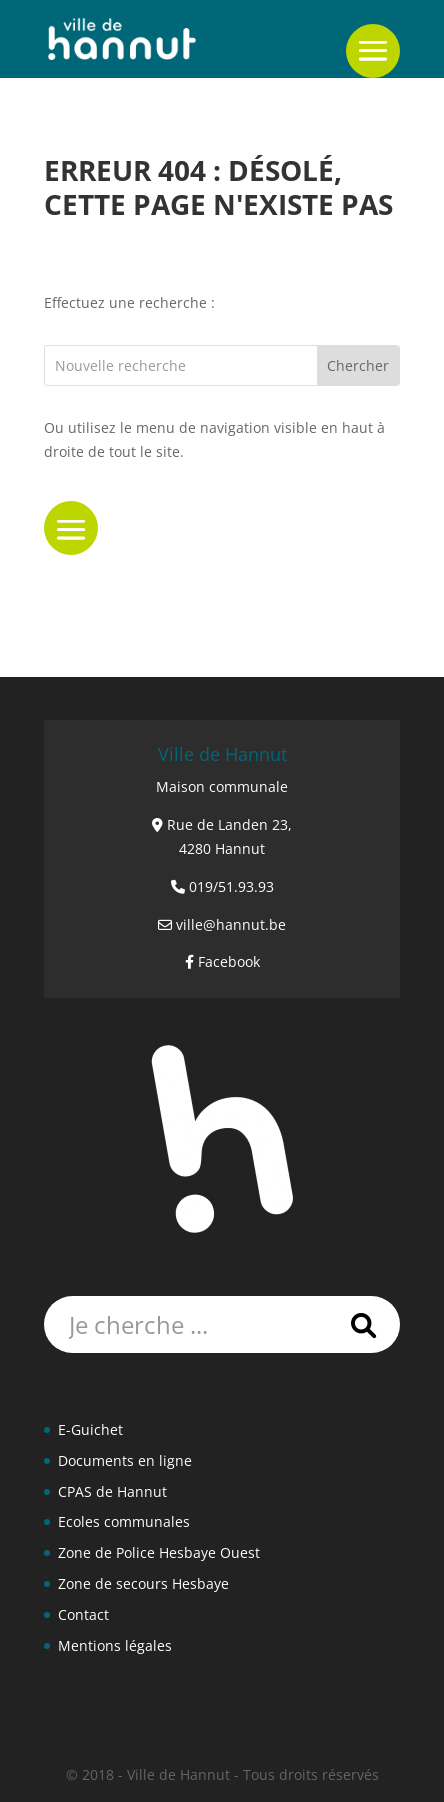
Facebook (229, 961)
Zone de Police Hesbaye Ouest (159, 1552)
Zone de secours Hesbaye (143, 1583)
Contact (83, 1614)
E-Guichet (90, 1429)
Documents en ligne (125, 1460)
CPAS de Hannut (112, 1491)
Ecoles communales (124, 1521)
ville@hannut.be (231, 924)
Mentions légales (115, 1645)
